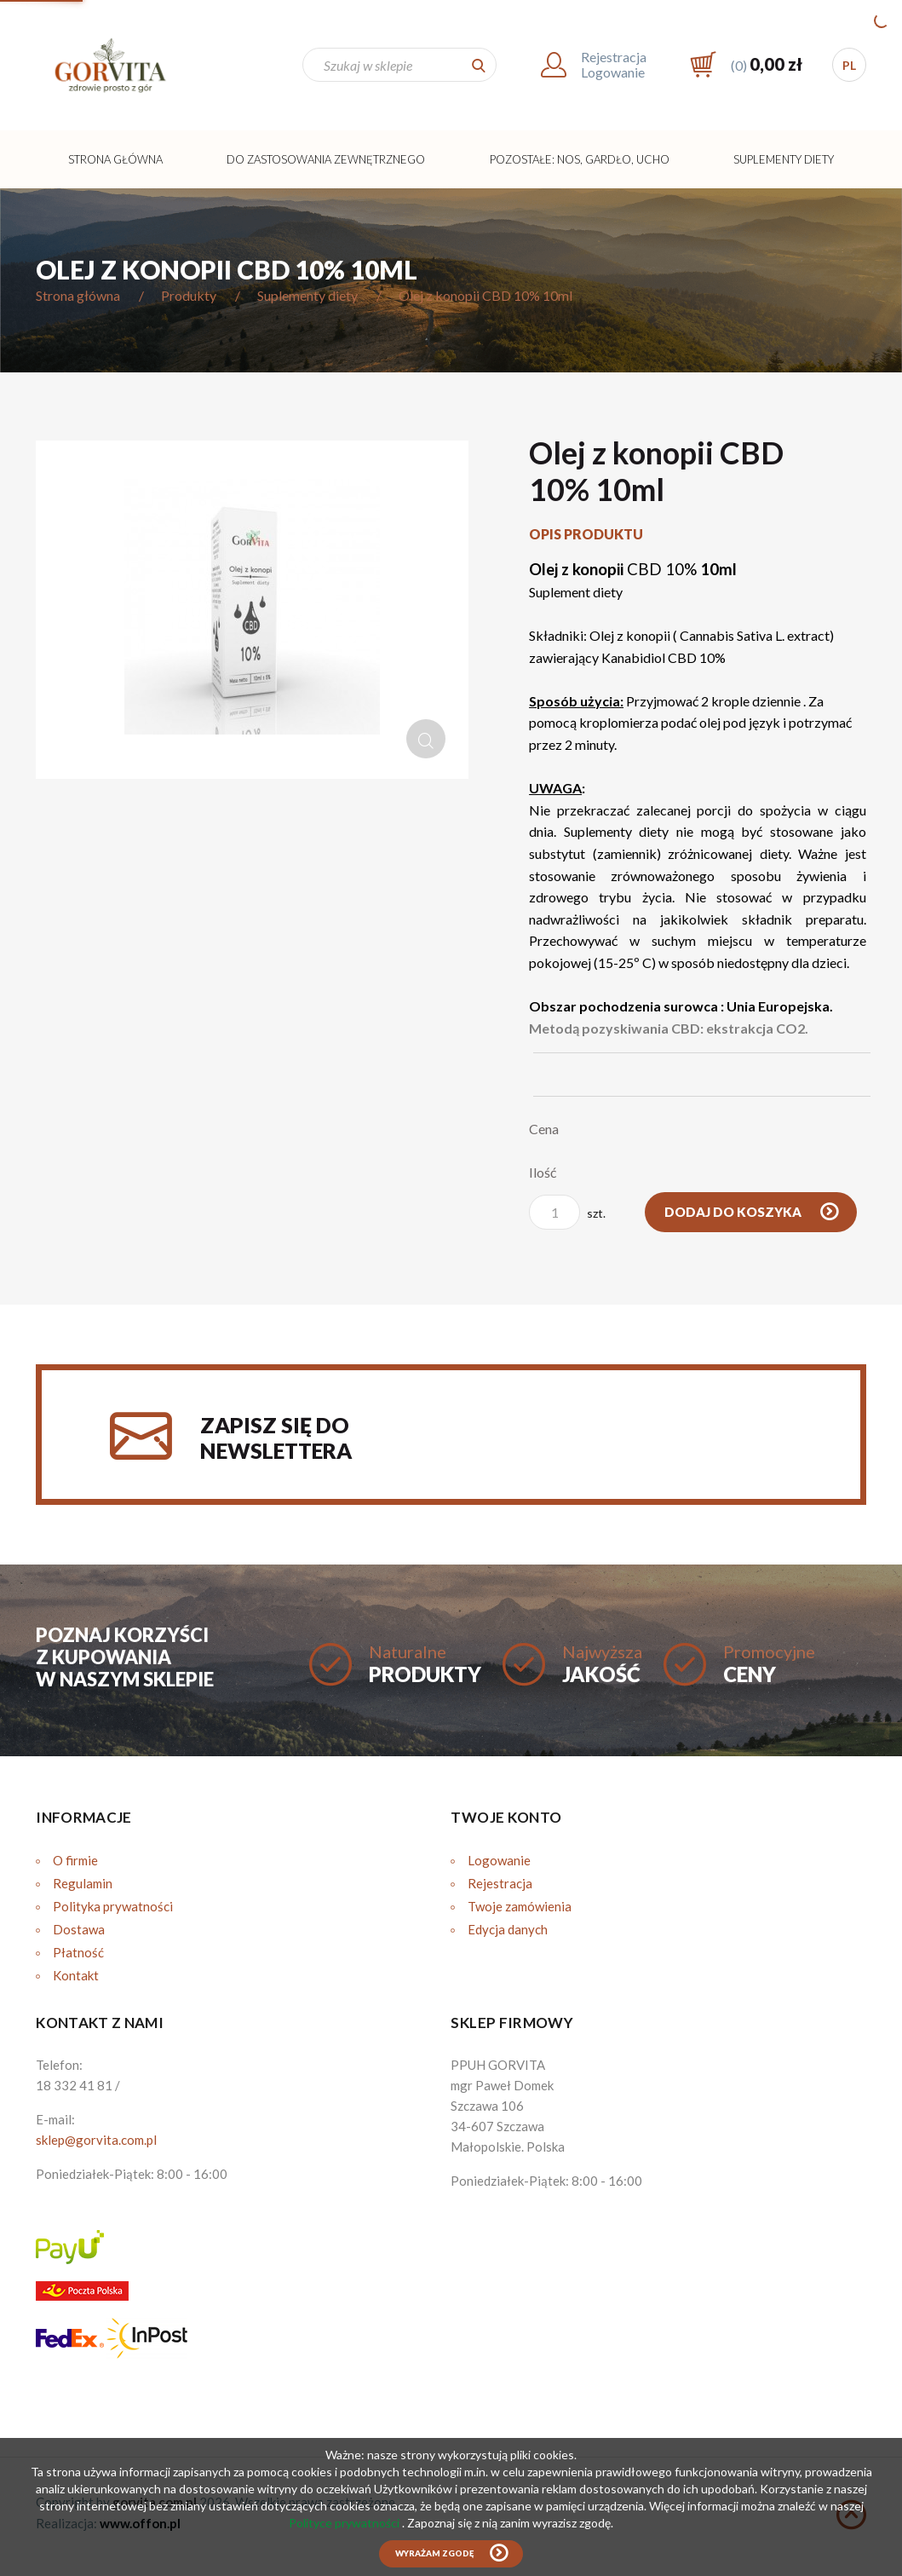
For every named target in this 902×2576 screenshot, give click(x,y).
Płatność (78, 1952)
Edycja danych (508, 1929)
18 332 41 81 (74, 2085)
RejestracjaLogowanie (613, 64)
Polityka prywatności (113, 1906)
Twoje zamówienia (520, 1906)
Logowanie (499, 1860)
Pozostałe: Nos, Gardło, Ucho (579, 159)
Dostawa (79, 1929)
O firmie (75, 1860)
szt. (567, 1212)
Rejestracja (500, 1883)
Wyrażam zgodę (434, 2553)
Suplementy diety (783, 159)
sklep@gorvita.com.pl (96, 2139)
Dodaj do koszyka (734, 1211)
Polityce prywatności (345, 2522)
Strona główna (115, 159)
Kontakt (76, 1975)
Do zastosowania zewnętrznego (326, 159)
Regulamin (82, 1883)
